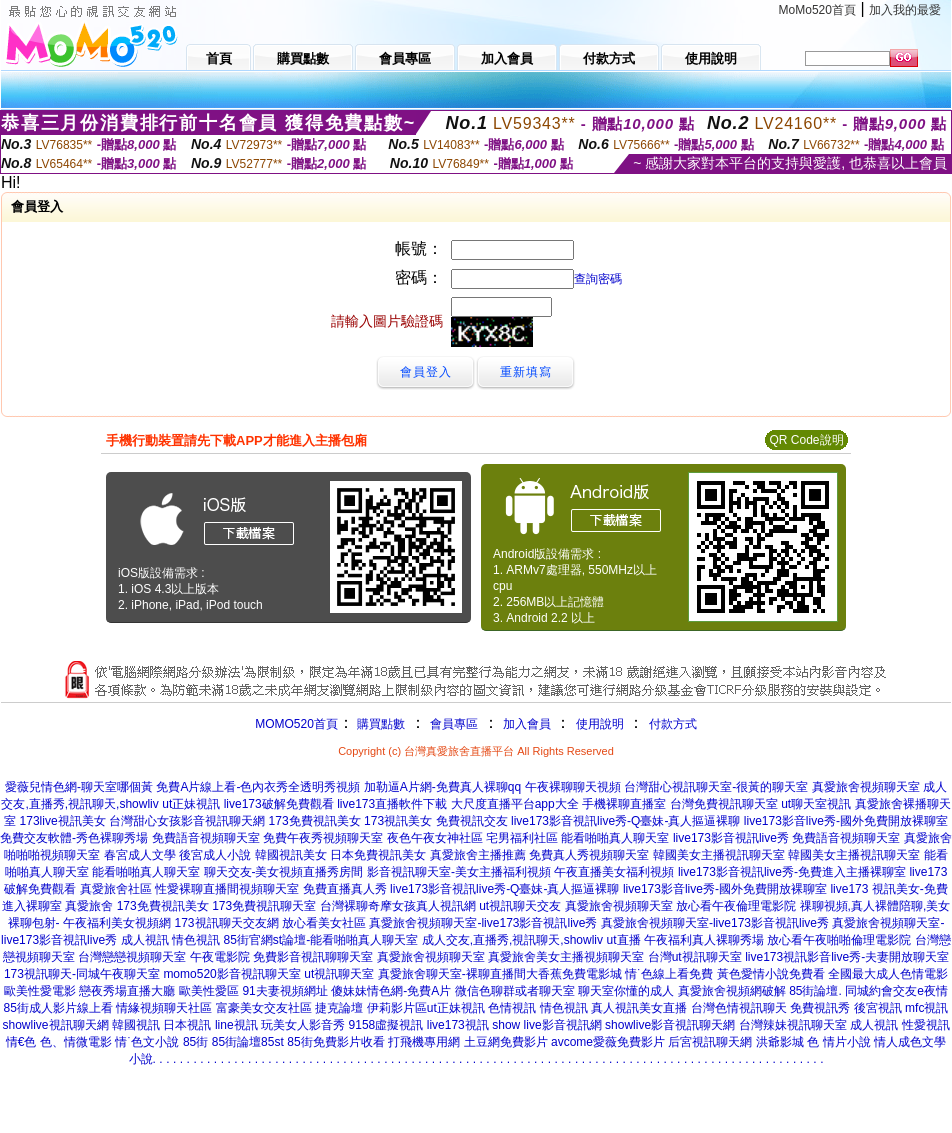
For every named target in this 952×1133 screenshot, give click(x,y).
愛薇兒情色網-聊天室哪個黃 (79, 787)
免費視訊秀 (820, 1008)
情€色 (21, 1042)
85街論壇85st (248, 1042)
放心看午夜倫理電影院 (736, 906)
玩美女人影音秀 (303, 1025)
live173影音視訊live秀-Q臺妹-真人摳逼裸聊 (625, 821)
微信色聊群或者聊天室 (515, 991)
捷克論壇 (339, 1008)
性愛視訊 (926, 1025)
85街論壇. (815, 991)
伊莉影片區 (397, 1008)
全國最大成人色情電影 (888, 974)
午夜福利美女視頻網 (117, 923)
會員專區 (454, 724)
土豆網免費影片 (506, 1042)
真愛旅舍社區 (116, 889)
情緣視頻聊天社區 (164, 1008)
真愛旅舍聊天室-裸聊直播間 (452, 974)
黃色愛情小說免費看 (771, 974)
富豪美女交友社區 (264, 1008)
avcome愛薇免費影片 (608, 1042)
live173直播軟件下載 (392, 804)
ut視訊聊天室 (339, 974)
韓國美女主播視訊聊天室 (719, 855)
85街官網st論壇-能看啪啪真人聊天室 (321, 940)
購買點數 (379, 724)
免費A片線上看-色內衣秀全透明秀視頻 (258, 787)
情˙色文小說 (147, 1042)
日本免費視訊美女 (378, 855)
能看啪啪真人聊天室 (615, 838)
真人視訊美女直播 (639, 1008)
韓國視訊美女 (291, 855)
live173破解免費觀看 (279, 804)
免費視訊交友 (472, 821)
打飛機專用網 (424, 1042)
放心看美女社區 (324, 923)
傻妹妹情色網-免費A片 (391, 991)
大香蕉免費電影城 (574, 974)
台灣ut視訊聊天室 (695, 957)
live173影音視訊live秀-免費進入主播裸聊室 (792, 872)
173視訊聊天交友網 (226, 923)
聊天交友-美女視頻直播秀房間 (284, 872)
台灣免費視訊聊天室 (724, 804)
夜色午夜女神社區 (435, 838)
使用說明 (600, 724)
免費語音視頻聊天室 (206, 838)
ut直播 (624, 940)
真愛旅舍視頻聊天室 (866, 787)
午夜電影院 (220, 957)
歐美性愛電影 (40, 991)
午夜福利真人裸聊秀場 (704, 940)
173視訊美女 (398, 821)
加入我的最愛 (905, 10)
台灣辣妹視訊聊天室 (793, 1025)
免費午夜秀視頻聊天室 (323, 838)
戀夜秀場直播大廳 (127, 991)
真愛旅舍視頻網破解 (732, 991)
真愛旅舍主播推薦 (478, 855)
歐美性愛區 (209, 991)
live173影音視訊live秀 (731, 838)
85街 (195, 1042)
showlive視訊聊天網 (56, 1025)
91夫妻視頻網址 (284, 991)
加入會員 (527, 724)
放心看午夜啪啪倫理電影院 (839, 940)
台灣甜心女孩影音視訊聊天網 (187, 821)
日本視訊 (187, 1025)
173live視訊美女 (63, 821)
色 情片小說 (838, 1042)
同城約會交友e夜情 (896, 991)
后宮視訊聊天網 (710, 1042)
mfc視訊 (926, 1008)
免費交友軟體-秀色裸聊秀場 (74, 838)
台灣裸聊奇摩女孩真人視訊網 (398, 906)
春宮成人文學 (140, 855)
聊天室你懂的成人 (626, 991)
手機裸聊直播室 (624, 804)
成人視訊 (145, 940)
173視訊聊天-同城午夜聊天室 (82, 974)
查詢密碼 (598, 279)
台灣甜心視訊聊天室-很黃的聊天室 (716, 787)
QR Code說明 (806, 440)
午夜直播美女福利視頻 (614, 872)
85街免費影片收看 (335, 1042)
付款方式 (673, 724)
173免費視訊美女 (315, 821)
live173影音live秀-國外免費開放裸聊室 (846, 821)
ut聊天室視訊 (816, 804)
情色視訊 (196, 940)
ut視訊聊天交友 (520, 906)
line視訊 (236, 1025)
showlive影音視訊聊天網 (670, 1025)
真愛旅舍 (89, 906)
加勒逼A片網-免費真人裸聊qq (442, 787)
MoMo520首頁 (817, 10)
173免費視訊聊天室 (264, 906)
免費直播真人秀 (345, 889)
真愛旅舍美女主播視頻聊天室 (566, 957)
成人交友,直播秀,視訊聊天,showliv (512, 940)
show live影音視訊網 (546, 1025)
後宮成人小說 (215, 855)
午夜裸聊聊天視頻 (573, 787)
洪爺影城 (780, 1042)
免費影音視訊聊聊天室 (313, 957)
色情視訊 (512, 1008)
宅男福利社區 (522, 838)
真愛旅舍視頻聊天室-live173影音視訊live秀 (483, 923)
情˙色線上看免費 (669, 974)
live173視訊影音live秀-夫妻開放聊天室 (847, 957)
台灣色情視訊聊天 (739, 1008)
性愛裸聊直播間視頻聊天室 (227, 889)
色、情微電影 (76, 1042)
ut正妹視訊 (191, 804)
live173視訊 (458, 1025)
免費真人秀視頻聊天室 (589, 855)
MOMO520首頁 (296, 724)
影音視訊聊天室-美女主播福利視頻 (459, 872)
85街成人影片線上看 (58, 1008)
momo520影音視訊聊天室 (231, 974)
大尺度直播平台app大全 (515, 804)
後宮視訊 (878, 1008)
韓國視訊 (136, 1025)
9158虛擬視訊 (386, 1025)
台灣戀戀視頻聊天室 (132, 957)
